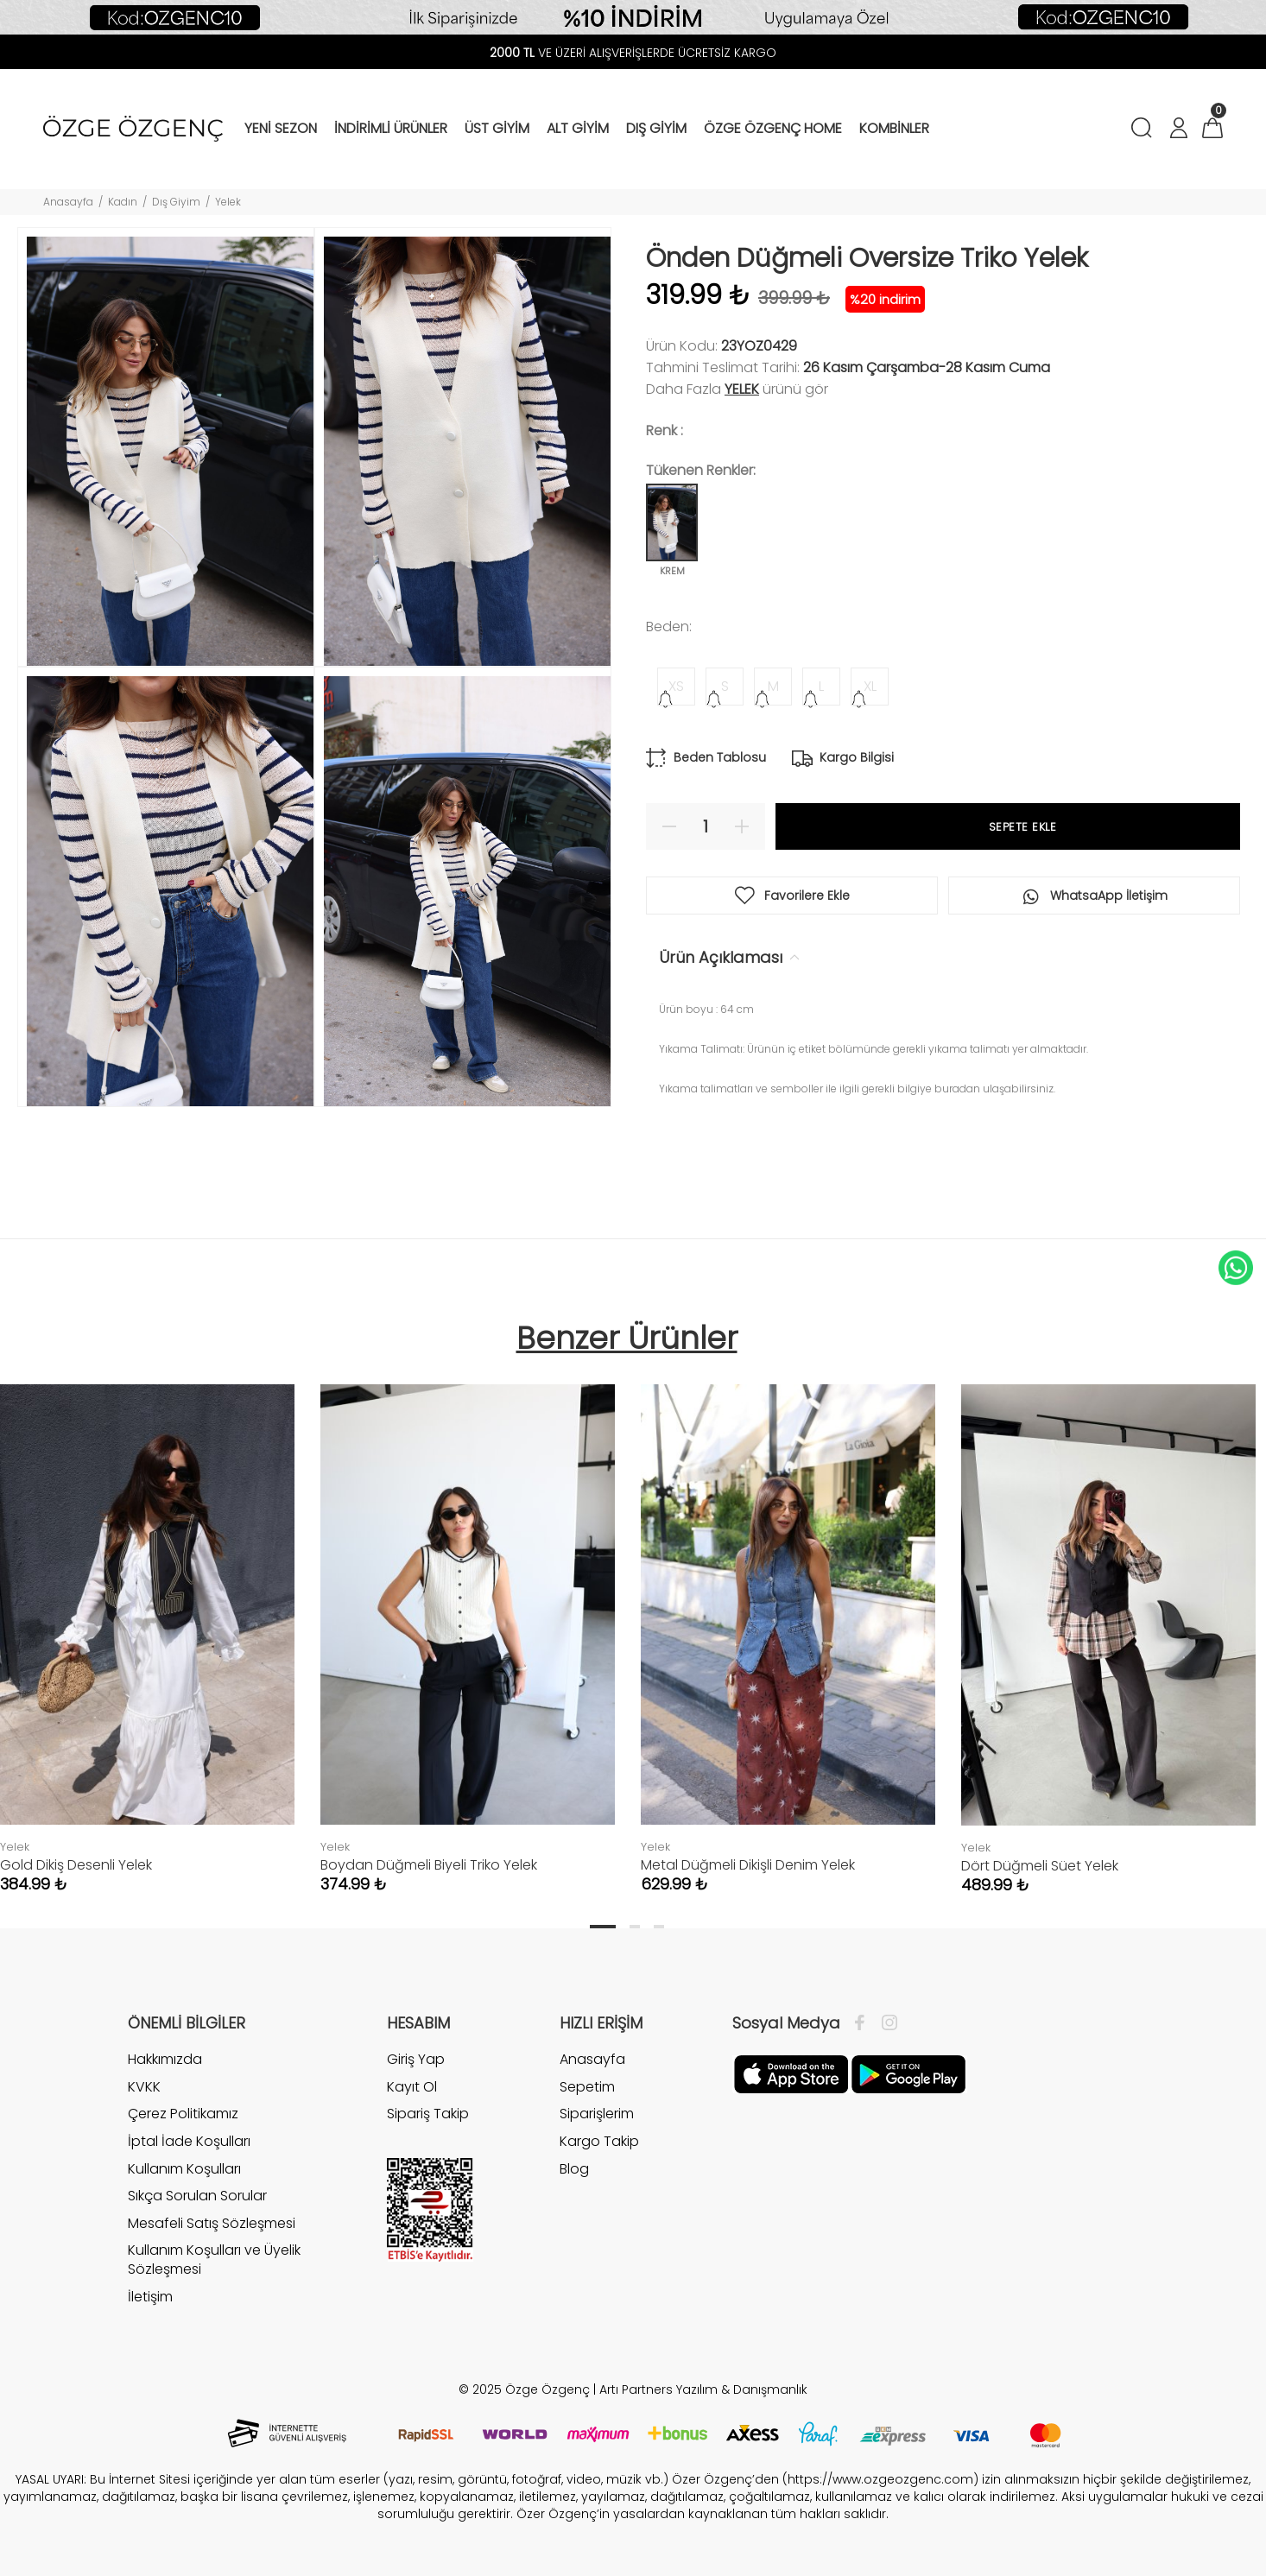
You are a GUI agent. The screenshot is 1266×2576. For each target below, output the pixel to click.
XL (870, 686)
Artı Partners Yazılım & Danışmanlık (703, 2389)
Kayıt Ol (412, 2087)
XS (676, 686)
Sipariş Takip (428, 2113)
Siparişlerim (597, 2113)
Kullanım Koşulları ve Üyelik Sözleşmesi (214, 2259)
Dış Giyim (176, 201)
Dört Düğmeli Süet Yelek (1039, 1866)
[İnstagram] (885, 2023)
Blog (574, 2169)
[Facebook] (864, 2023)
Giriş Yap (416, 2059)
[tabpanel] (467, 1622)
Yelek (228, 201)
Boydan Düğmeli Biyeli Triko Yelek (428, 1865)
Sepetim (587, 2087)
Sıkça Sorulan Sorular (197, 2196)
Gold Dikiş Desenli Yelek (76, 1865)
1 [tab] (603, 1926)
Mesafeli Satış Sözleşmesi (211, 2223)
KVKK (144, 2087)
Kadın (122, 201)
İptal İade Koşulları (189, 2141)
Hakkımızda (165, 2059)
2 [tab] (635, 1926)
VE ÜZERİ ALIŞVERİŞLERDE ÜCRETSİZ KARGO (633, 52)
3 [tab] (659, 1926)
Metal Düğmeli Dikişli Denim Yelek (748, 1865)
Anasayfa (68, 201)
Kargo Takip (599, 2141)
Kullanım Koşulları (184, 2169)
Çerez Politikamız (183, 2113)
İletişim (150, 2297)
